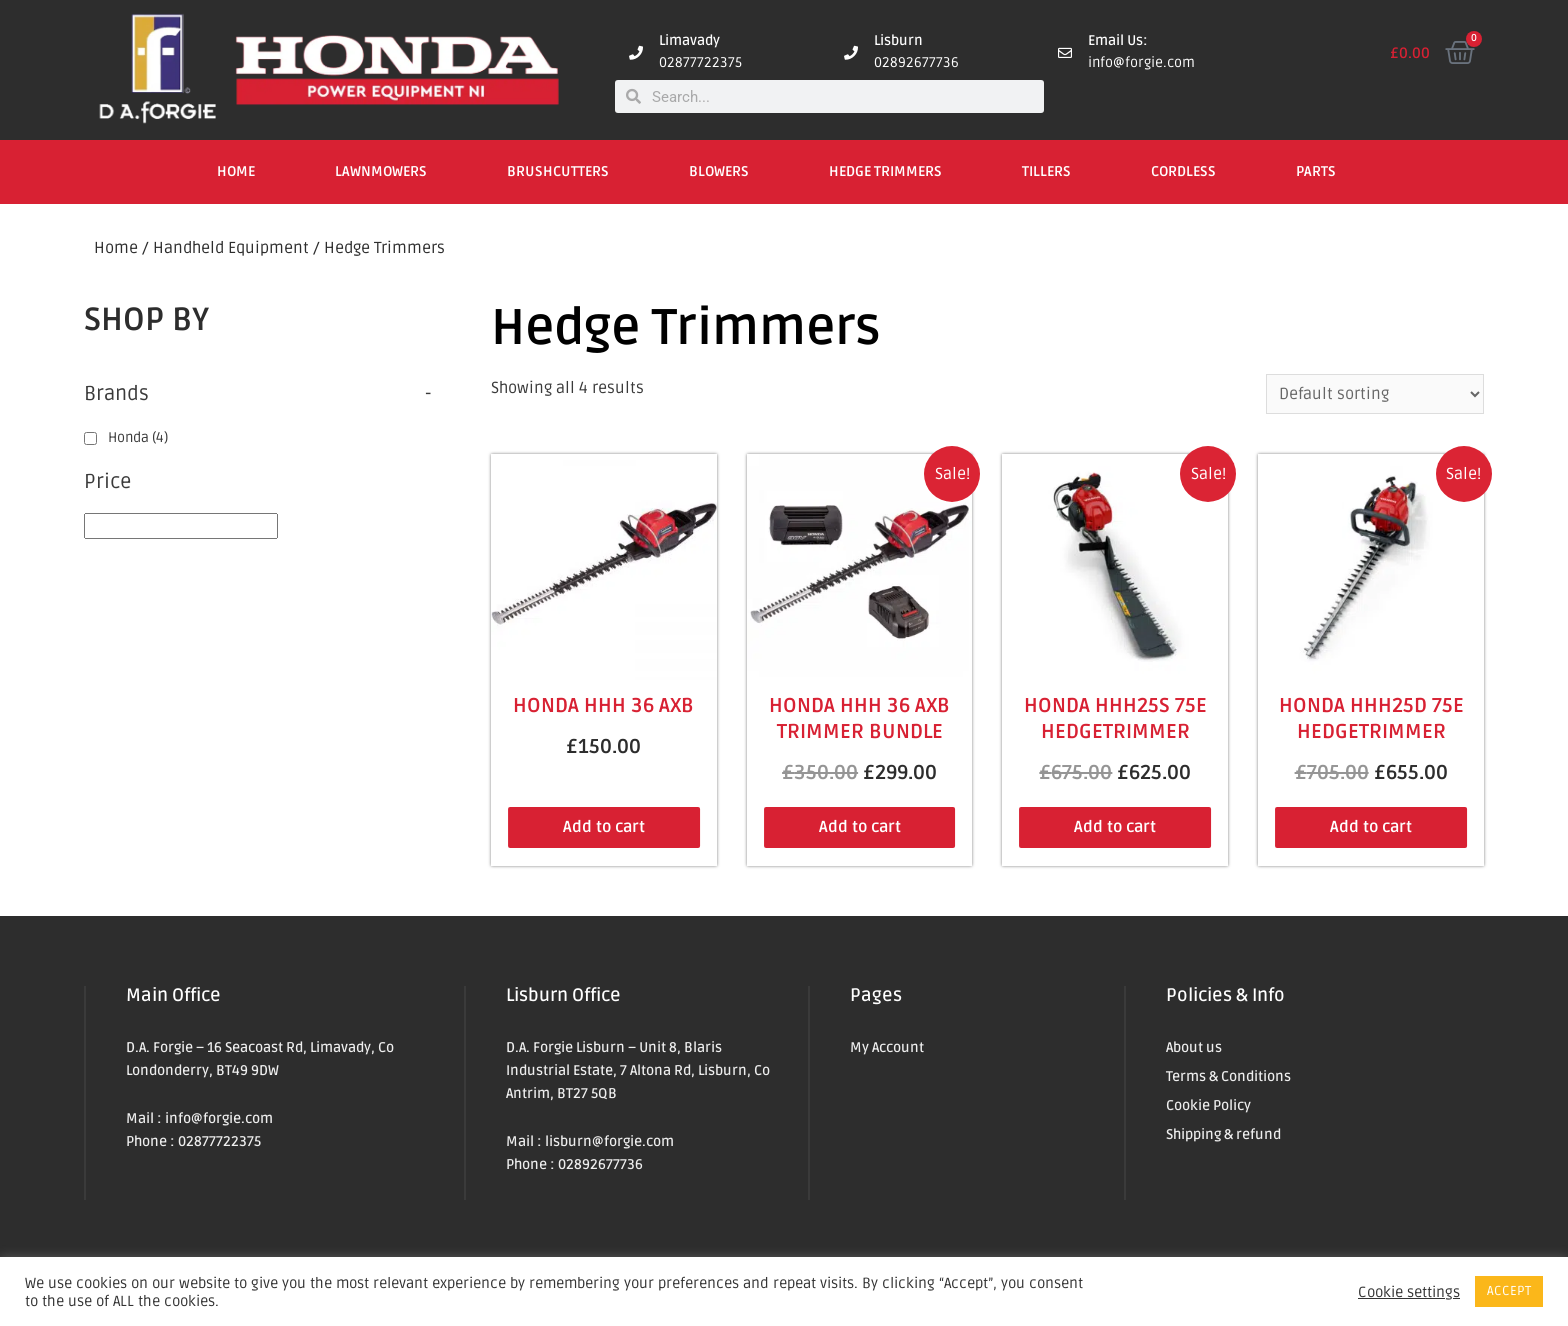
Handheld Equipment (231, 248)
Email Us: (1118, 40)
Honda (138, 437)
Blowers (719, 171)
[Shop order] (1375, 394)
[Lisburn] (851, 53)
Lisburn (898, 40)
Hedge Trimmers (885, 171)
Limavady (689, 40)
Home (236, 171)
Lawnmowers (381, 171)
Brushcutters (558, 171)
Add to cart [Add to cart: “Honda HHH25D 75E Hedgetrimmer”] (1371, 827)
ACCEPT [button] (1509, 1291)
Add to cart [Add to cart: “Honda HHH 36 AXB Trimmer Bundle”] (860, 827)
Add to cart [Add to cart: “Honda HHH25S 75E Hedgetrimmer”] (1115, 827)
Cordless (1183, 171)
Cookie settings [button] (1409, 1292)
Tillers (1046, 171)
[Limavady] (636, 53)
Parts (1316, 171)
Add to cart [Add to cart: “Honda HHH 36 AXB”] (604, 827)
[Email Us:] (1065, 53)
